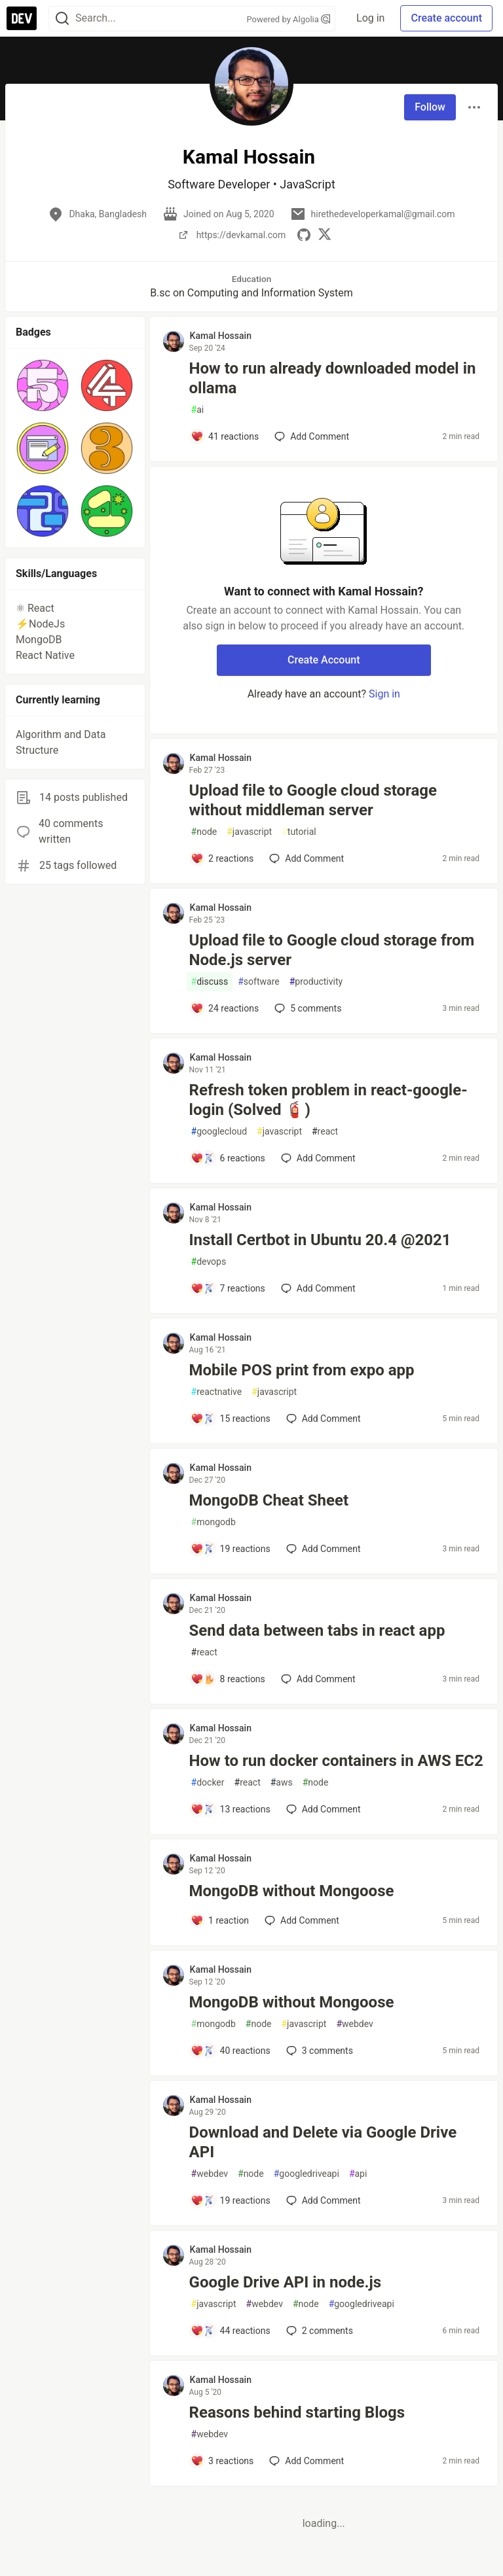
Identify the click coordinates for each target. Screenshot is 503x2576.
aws (281, 1783)
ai (197, 410)
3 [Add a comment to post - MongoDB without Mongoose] (318, 2050)
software (258, 982)
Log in (370, 18)
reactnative (216, 1392)
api (358, 2174)
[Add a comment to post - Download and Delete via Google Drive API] (230, 2200)
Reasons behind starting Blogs (297, 2412)
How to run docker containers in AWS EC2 (336, 1761)
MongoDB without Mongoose (291, 1891)
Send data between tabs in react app (317, 1630)
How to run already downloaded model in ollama (332, 378)
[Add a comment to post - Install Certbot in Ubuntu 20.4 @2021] (228, 1288)
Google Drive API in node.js (285, 2282)
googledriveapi (306, 2174)
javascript (249, 832)
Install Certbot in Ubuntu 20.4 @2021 (320, 1240)
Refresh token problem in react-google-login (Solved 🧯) (328, 1100)
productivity (316, 982)
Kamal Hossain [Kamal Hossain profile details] (221, 335)
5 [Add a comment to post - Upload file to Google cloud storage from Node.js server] (306, 1008)
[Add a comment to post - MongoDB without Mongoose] (220, 1920)
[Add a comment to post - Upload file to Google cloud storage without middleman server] (222, 858)
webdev (354, 2024)
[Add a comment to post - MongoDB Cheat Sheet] (230, 1549)
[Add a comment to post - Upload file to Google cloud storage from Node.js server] (225, 1008)
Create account (446, 18)
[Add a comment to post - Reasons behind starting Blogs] (222, 2461)
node (204, 832)
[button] (42, 385)
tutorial (299, 832)
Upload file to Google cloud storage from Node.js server (332, 950)
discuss (210, 982)
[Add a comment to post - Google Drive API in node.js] (230, 2330)
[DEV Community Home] (21, 18)
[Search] (62, 19)
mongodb (213, 1522)
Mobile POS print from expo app (302, 1370)
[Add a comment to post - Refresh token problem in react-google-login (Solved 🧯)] (228, 1158)
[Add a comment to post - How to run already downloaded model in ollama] (225, 436)
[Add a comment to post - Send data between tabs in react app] (228, 1679)
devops (209, 1262)
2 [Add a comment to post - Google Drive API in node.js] (318, 2330)
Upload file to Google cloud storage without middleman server (313, 800)
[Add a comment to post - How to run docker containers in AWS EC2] (230, 1809)
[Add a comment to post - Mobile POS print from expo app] (230, 1418)
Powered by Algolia (289, 19)
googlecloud (219, 1131)
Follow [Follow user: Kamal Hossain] (430, 107)
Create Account (324, 660)
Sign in (384, 694)
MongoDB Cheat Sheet (268, 1500)
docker (208, 1783)
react (325, 1131)
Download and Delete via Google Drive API (323, 2142)
